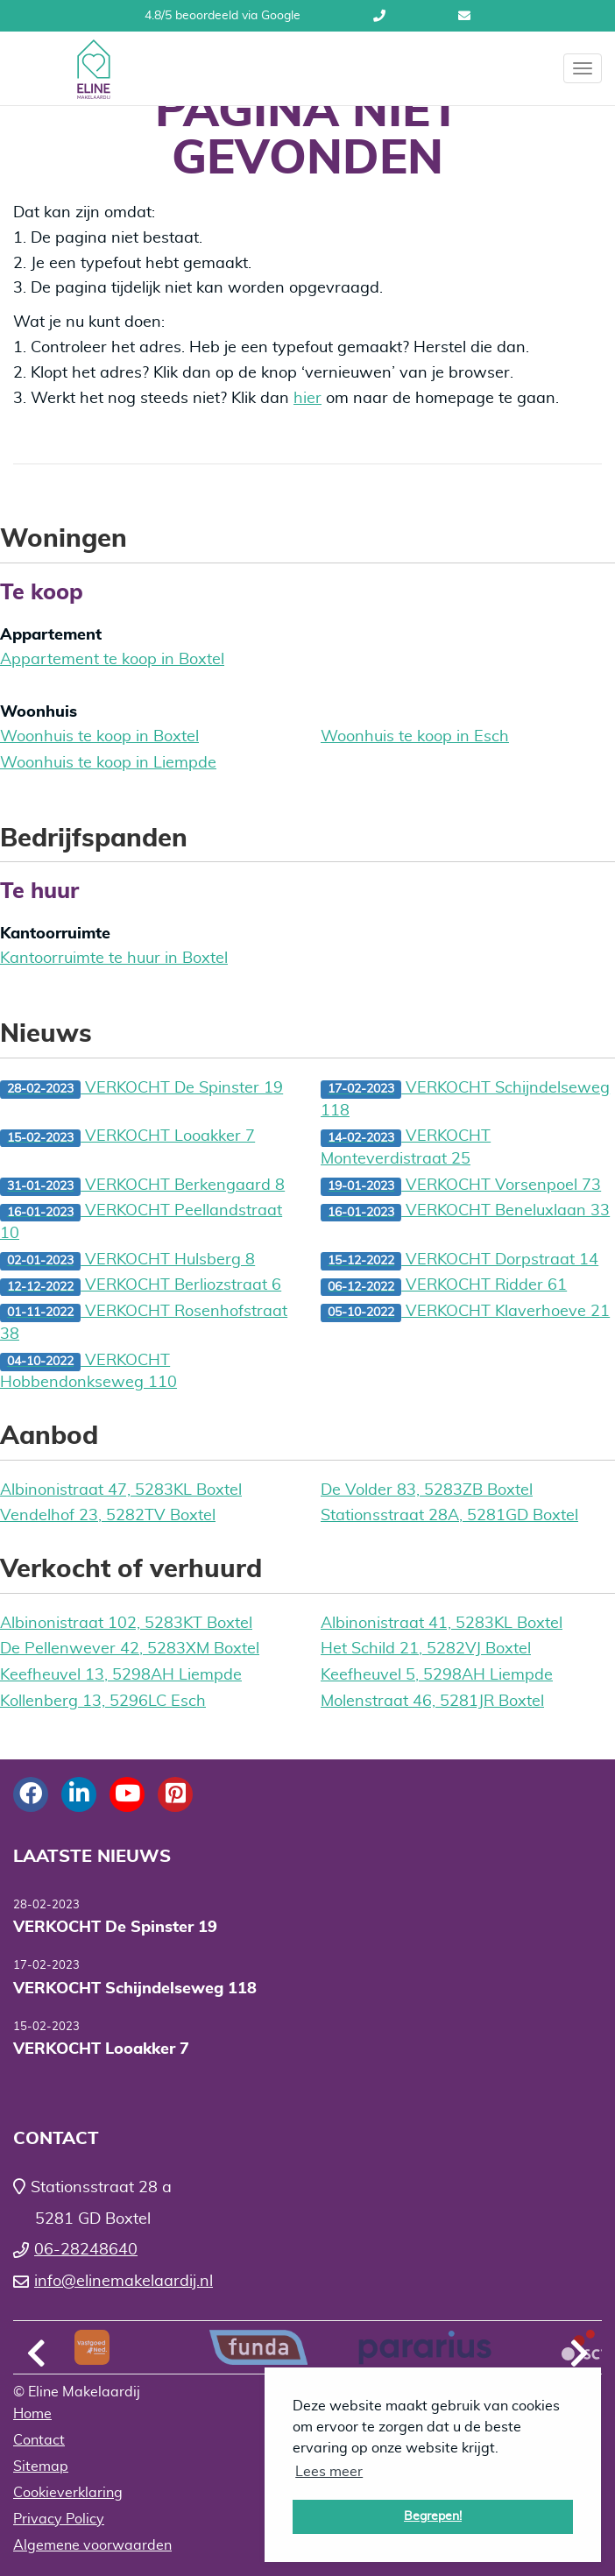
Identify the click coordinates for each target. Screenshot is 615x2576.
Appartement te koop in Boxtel (112, 660)
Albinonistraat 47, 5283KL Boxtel (121, 1490)
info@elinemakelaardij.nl (464, 16)
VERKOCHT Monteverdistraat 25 (406, 1148)
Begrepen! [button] (433, 2516)
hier (307, 399)
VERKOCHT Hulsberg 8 (127, 1261)
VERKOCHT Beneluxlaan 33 (465, 1212)
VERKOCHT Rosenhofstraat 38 (143, 1323)
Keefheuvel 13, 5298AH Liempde (121, 1675)
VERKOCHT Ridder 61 (444, 1286)
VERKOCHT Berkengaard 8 (142, 1187)
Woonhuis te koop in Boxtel (99, 737)
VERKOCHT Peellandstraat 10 (141, 1222)
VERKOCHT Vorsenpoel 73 (461, 1187)
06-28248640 (379, 16)
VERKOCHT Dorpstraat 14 (459, 1261)
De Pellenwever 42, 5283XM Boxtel (129, 1649)
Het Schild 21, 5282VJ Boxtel (426, 1649)
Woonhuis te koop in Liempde (108, 763)
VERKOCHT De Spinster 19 (141, 1089)
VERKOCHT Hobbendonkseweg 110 (88, 1372)
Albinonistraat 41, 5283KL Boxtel (441, 1623)
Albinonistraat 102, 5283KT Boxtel (126, 1623)
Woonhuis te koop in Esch (415, 737)
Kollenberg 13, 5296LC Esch (103, 1701)
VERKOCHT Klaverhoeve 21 (465, 1313)
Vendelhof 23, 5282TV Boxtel (108, 1516)
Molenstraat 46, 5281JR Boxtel (432, 1701)
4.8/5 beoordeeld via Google (222, 16)
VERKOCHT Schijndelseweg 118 (465, 1099)
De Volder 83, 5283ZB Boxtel (427, 1490)
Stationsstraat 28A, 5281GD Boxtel (449, 1516)
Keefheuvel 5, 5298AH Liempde (437, 1675)
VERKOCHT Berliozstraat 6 (140, 1286)
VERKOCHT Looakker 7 (127, 1138)
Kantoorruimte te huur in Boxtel (114, 958)
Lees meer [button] (329, 2472)
